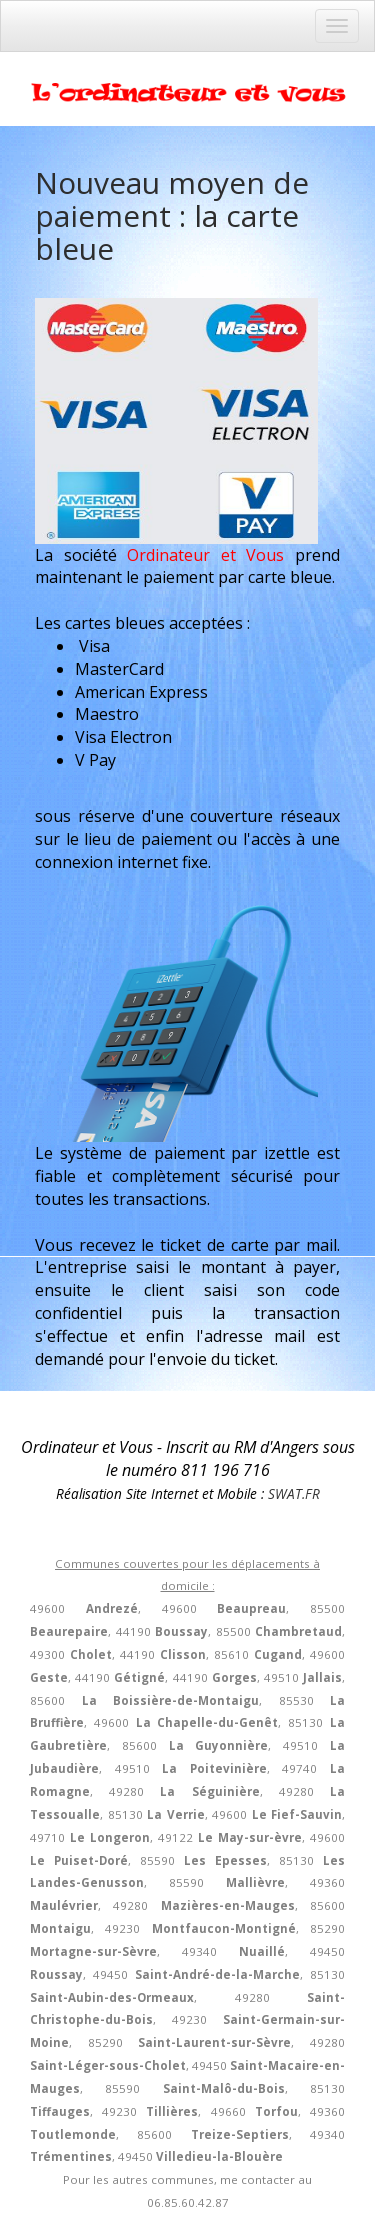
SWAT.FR (294, 1493)
